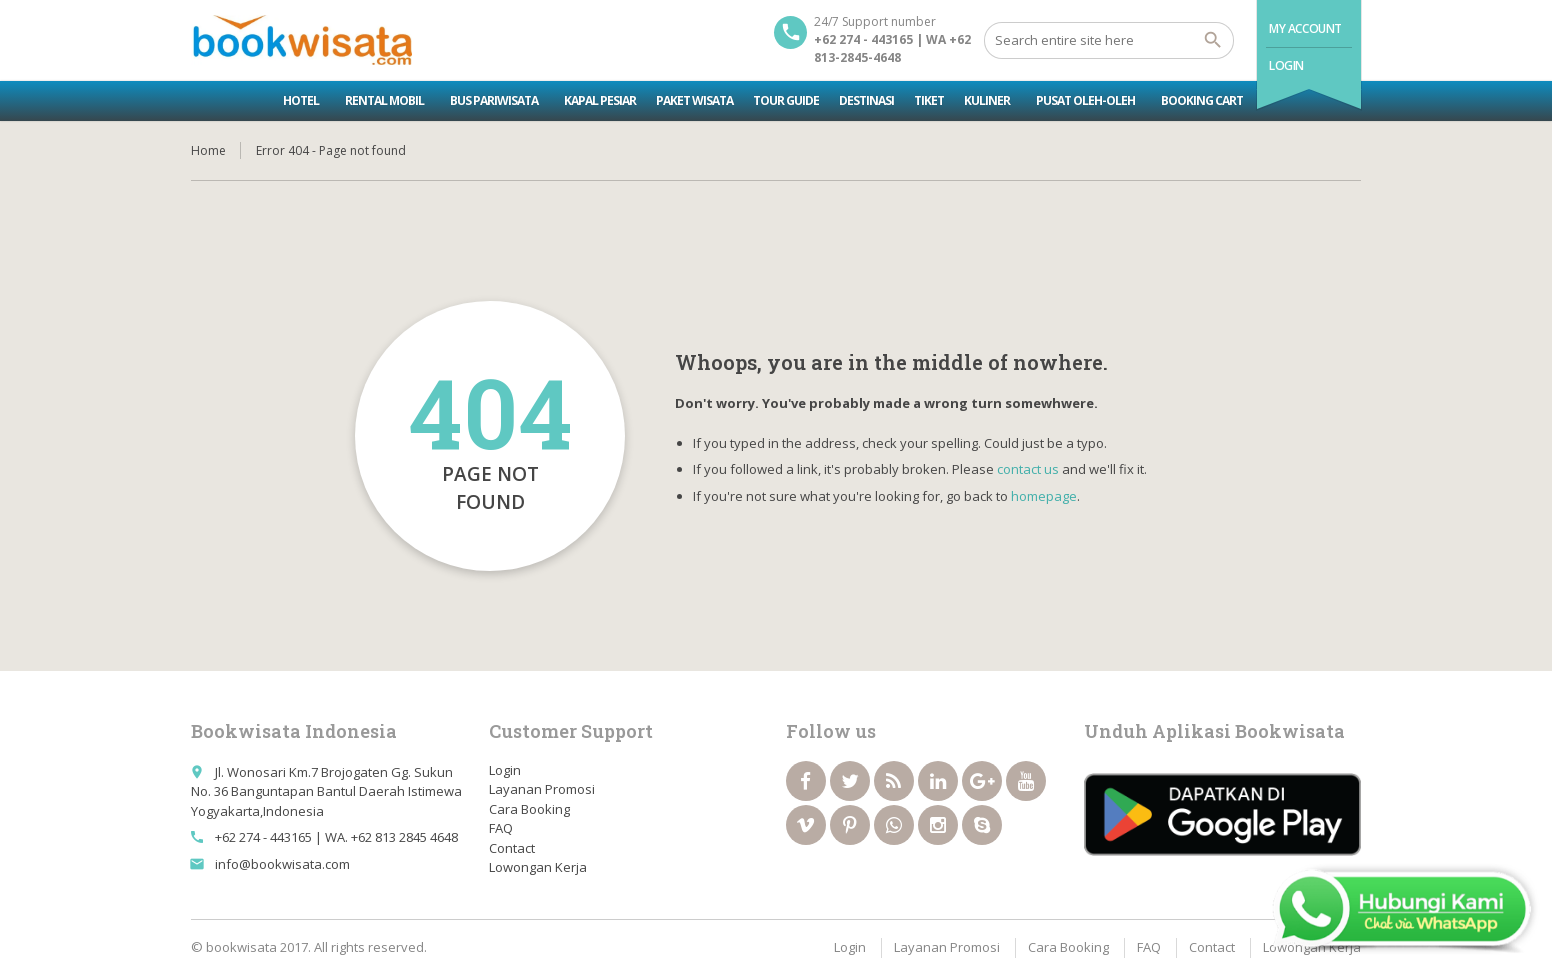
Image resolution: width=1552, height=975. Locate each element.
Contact (512, 848)
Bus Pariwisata (494, 100)
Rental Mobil (384, 100)
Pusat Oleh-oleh (1085, 100)
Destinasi (866, 100)
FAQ (501, 828)
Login (1286, 65)
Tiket (929, 100)
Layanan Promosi (542, 789)
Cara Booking (529, 809)
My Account (1305, 28)
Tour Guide (786, 100)
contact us (1028, 469)
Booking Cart (1202, 100)
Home (208, 150)
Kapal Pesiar (600, 100)
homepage (1044, 496)
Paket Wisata (694, 100)
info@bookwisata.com (282, 864)
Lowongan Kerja (538, 867)
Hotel (301, 100)
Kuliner (987, 100)
